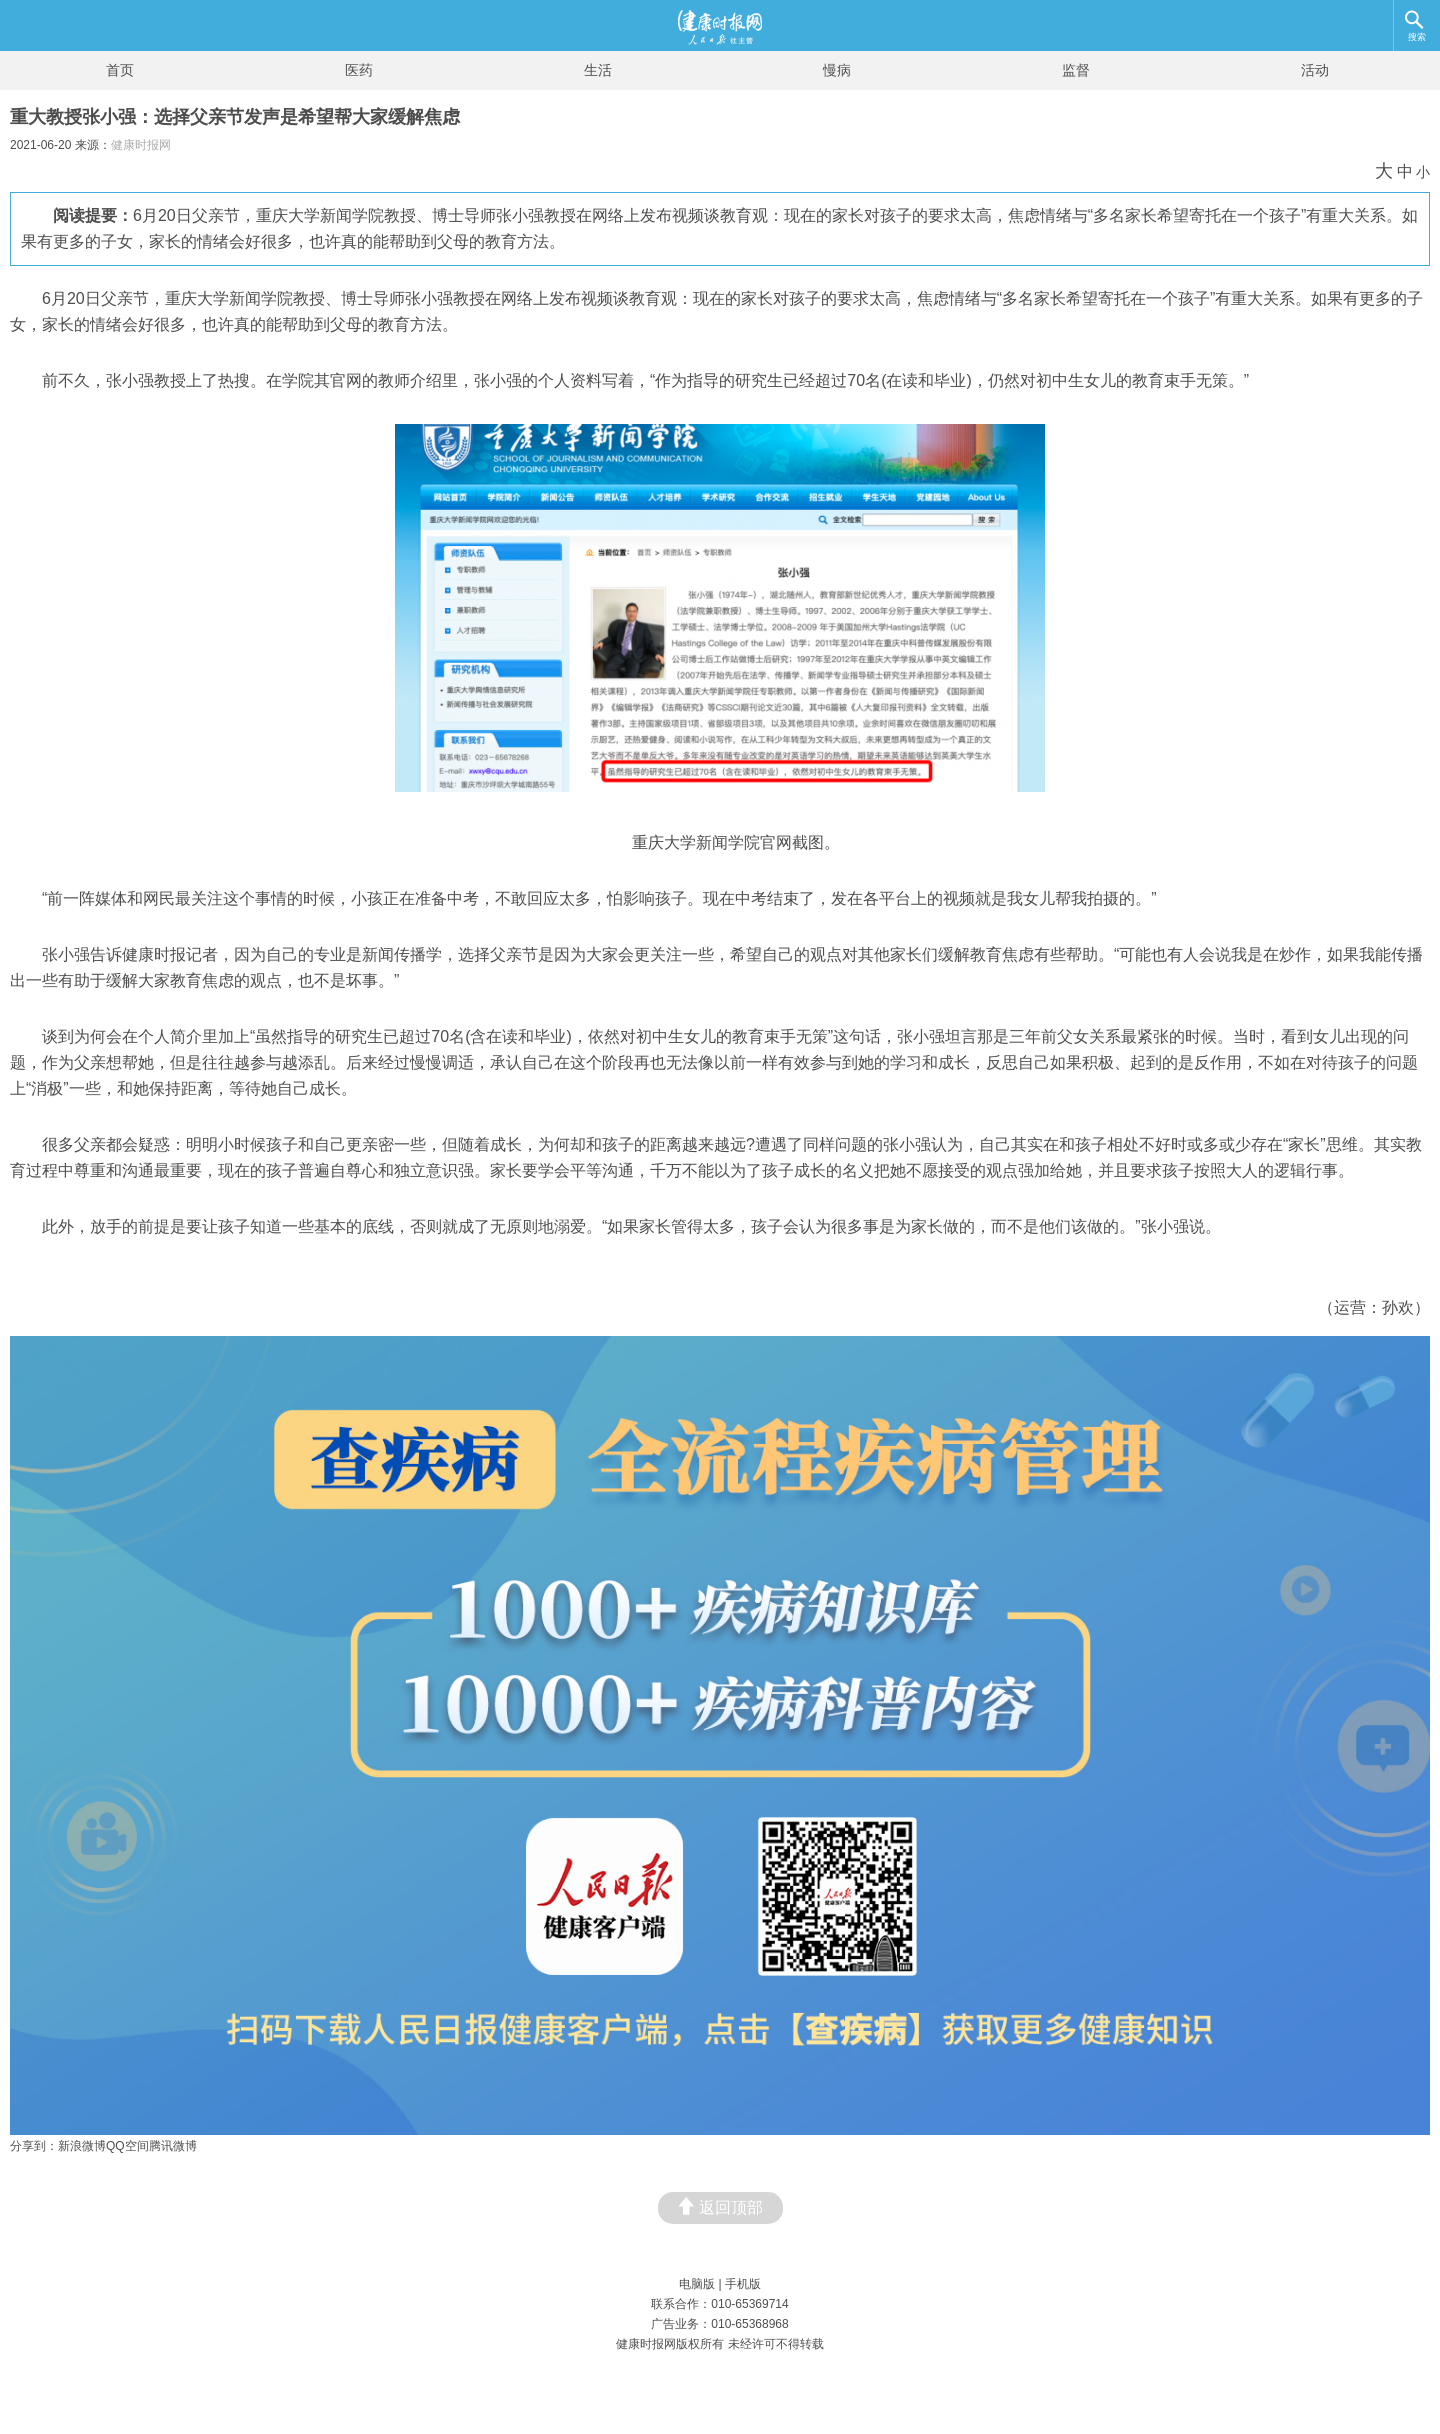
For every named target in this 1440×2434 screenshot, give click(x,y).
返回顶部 (720, 2206)
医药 (359, 70)
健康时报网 (141, 145)
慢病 (837, 70)
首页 (120, 70)
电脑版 (697, 2284)
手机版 (743, 2284)
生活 (598, 70)
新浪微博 (82, 2146)
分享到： (34, 2146)
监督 (1076, 70)
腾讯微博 (173, 2146)
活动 (1315, 70)
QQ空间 (127, 2146)
